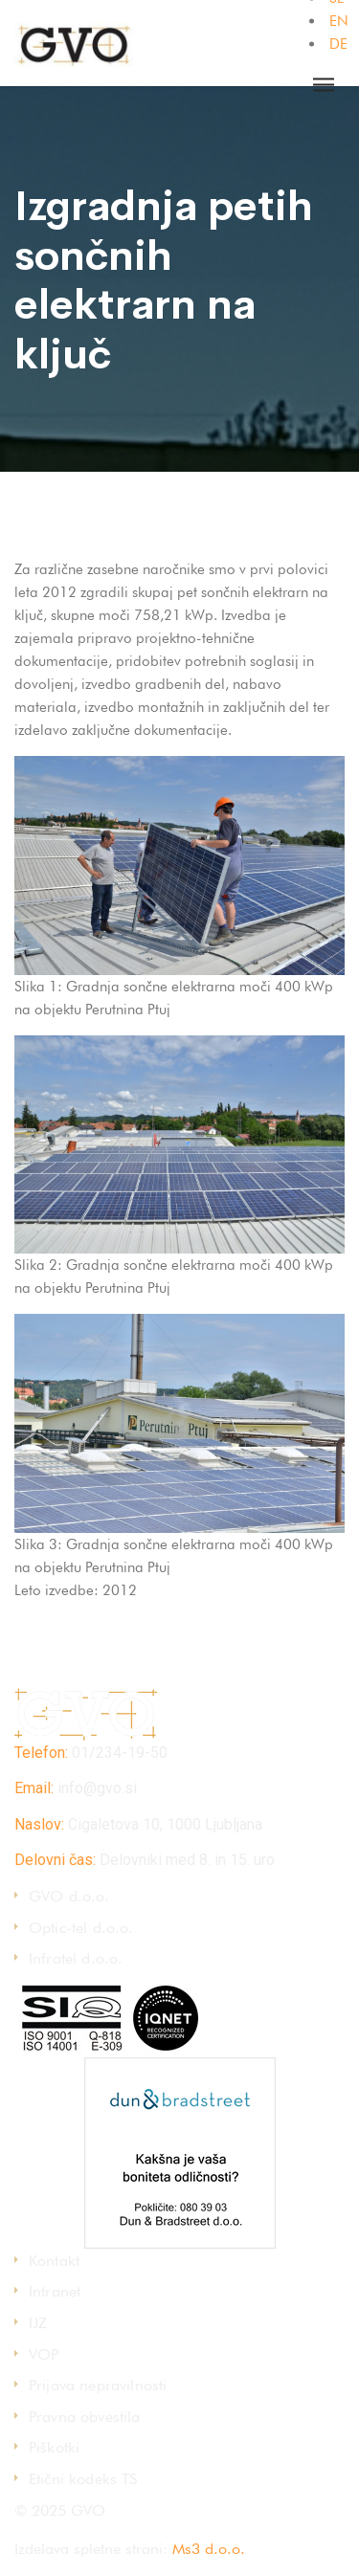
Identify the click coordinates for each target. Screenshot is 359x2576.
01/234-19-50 (120, 1752)
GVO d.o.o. (69, 1896)
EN (338, 21)
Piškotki (54, 2447)
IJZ (38, 2323)
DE (338, 44)
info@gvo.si (97, 1788)
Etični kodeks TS (83, 2479)
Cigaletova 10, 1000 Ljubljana (165, 1824)
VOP (43, 2354)
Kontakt (54, 2261)
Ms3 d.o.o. (208, 2549)
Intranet (54, 2291)
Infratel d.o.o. (76, 1958)
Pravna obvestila (85, 2417)
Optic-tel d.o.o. (81, 1928)
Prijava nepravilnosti (98, 2385)
